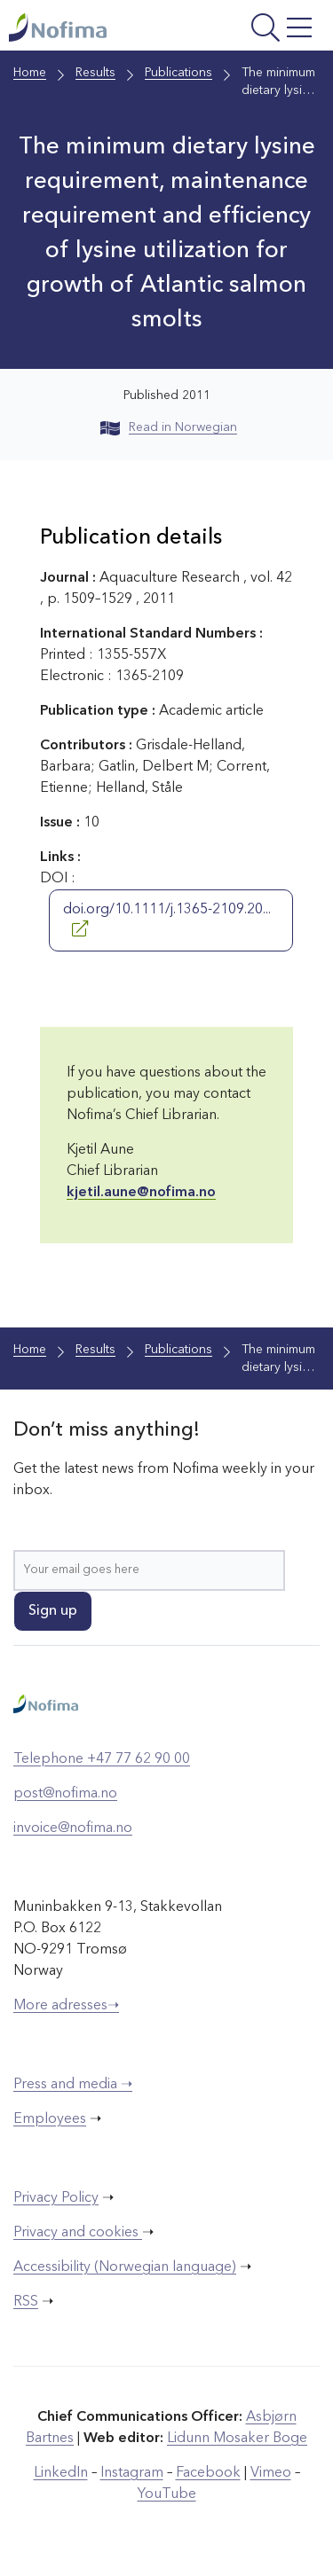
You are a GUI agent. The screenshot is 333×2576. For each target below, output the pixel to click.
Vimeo (270, 2473)
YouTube (167, 2494)
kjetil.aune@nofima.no (141, 1193)
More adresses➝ (66, 2006)
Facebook (208, 2473)
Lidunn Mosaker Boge (237, 2438)
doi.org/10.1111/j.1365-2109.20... (167, 919)
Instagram (131, 2473)
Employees (49, 2119)
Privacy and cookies (77, 2233)
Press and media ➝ (72, 2085)
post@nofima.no (65, 1794)
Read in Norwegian (168, 427)
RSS (25, 2302)
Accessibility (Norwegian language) (124, 2267)
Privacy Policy (56, 2198)
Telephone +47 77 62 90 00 (101, 1759)
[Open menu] (261, 30)
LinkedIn (61, 2473)
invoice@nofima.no (72, 1828)
